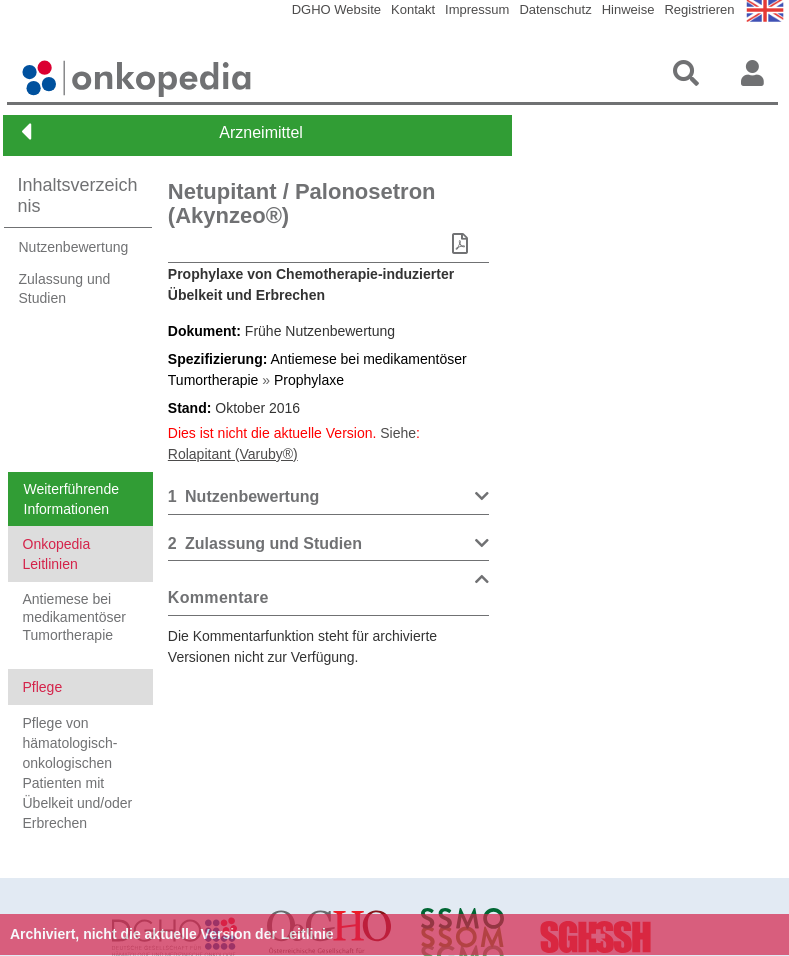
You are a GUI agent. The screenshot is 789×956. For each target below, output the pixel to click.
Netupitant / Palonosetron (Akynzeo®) (302, 203)
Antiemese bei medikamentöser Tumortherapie (75, 617)
